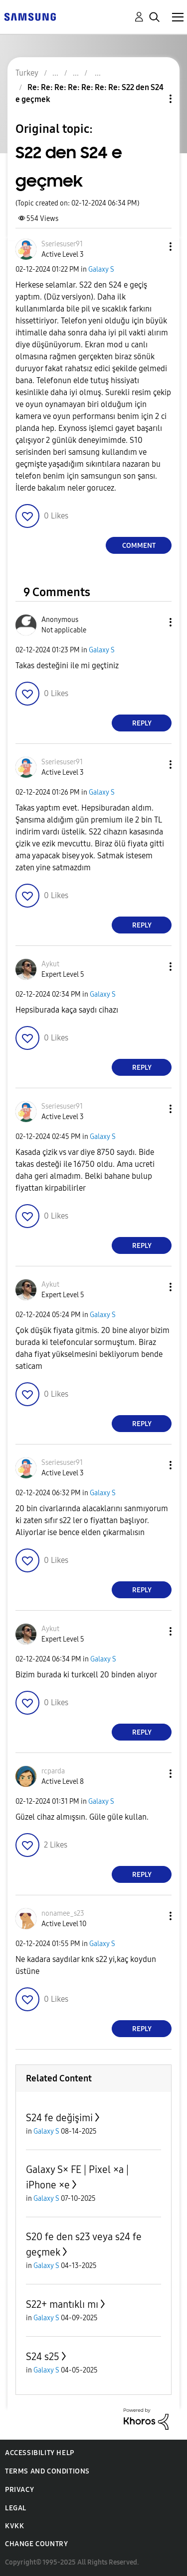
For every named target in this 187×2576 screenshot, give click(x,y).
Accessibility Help (39, 2453)
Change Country (36, 2544)
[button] (154, 246)
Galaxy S (101, 269)
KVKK (14, 2526)
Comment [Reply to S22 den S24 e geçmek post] (139, 545)
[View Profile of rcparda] (53, 1771)
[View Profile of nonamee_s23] (62, 1913)
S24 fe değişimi (59, 2118)
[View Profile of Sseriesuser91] (62, 244)
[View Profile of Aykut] (50, 964)
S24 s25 (42, 2357)
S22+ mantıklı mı (62, 2304)
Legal (15, 2508)
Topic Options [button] (154, 98)
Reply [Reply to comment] (142, 723)
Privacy (19, 2489)
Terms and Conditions (47, 2471)
